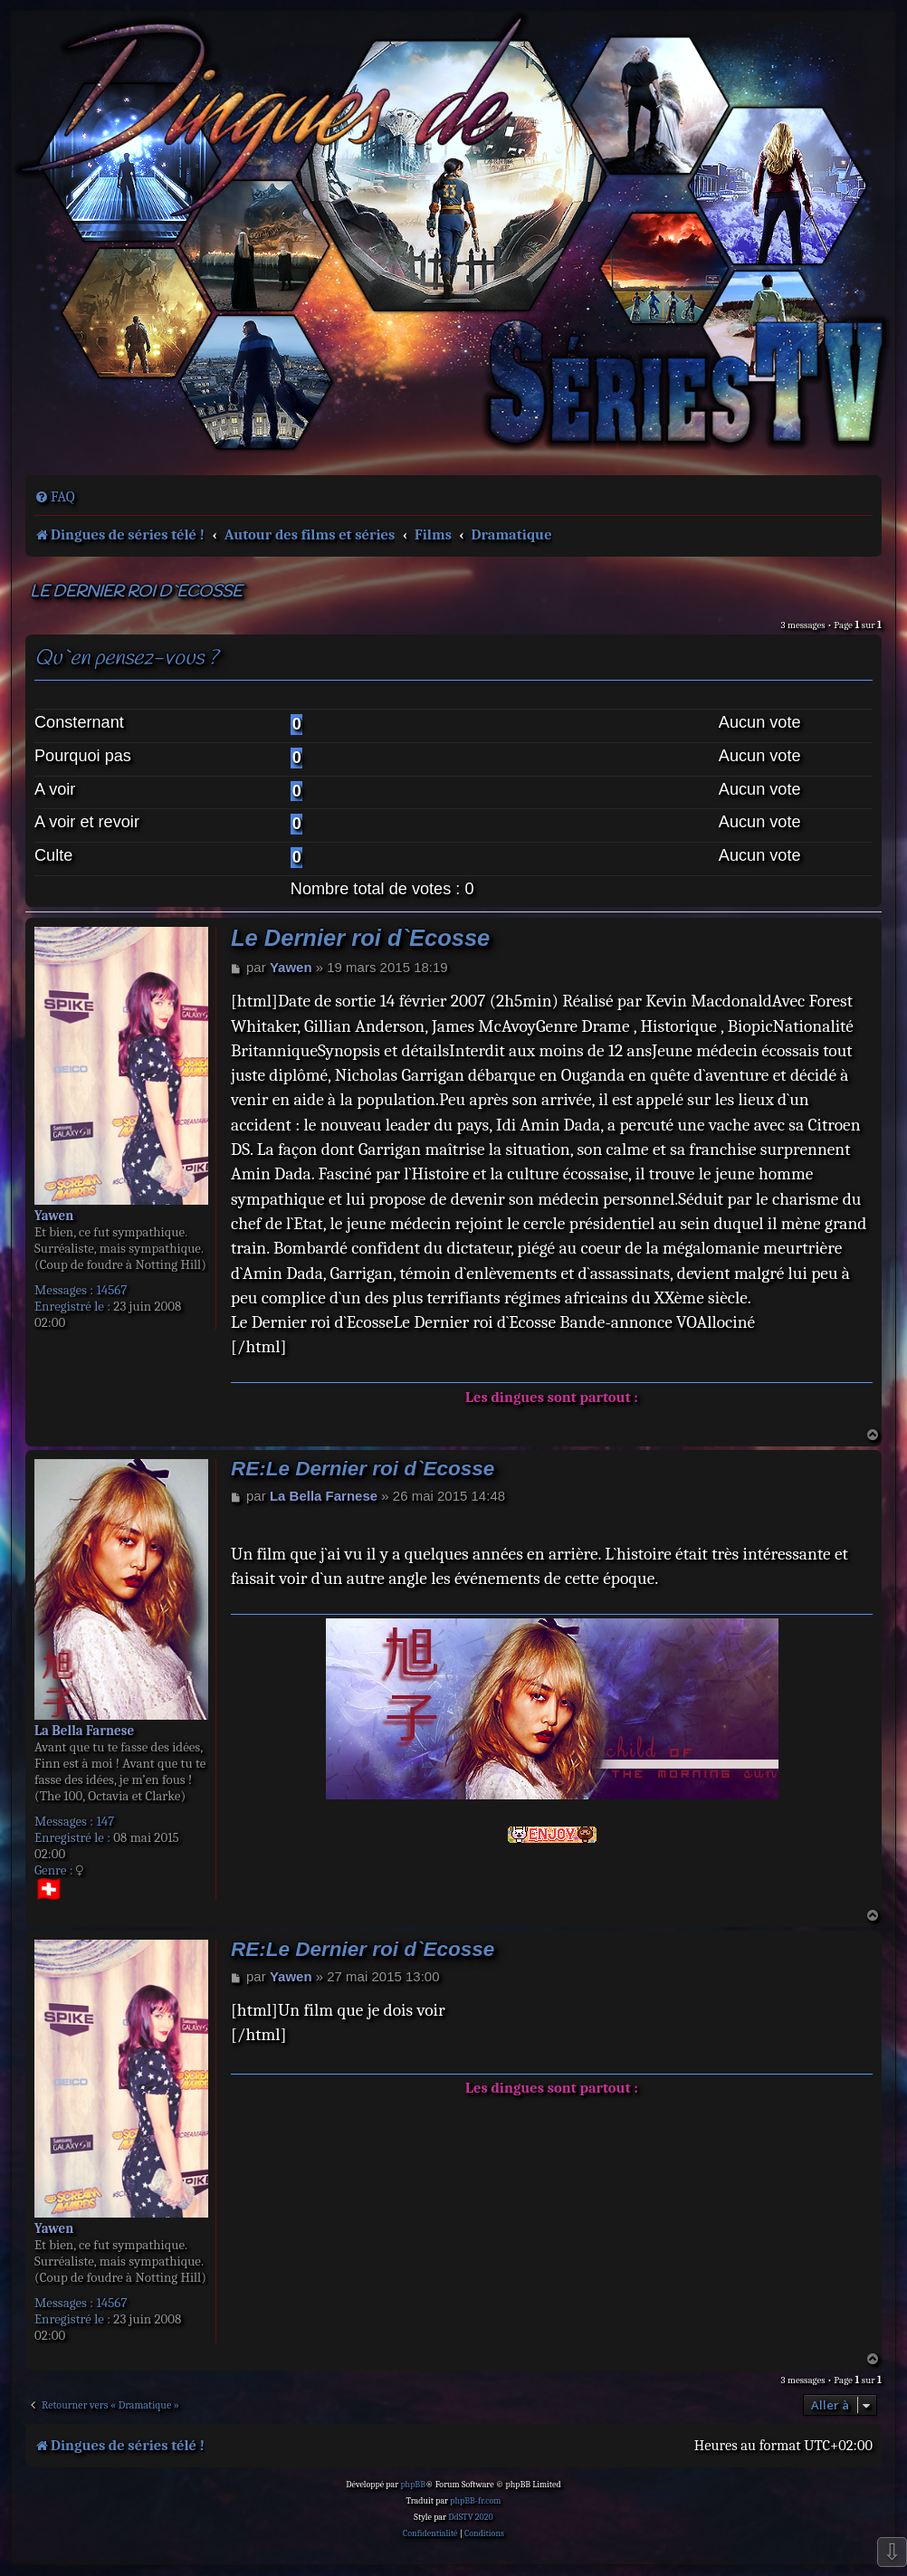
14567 (111, 1290)
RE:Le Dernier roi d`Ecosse (362, 1468)
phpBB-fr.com (475, 2500)
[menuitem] (54, 497)
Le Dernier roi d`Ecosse (136, 592)
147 (105, 1821)
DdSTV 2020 (470, 2517)
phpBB (412, 2484)
